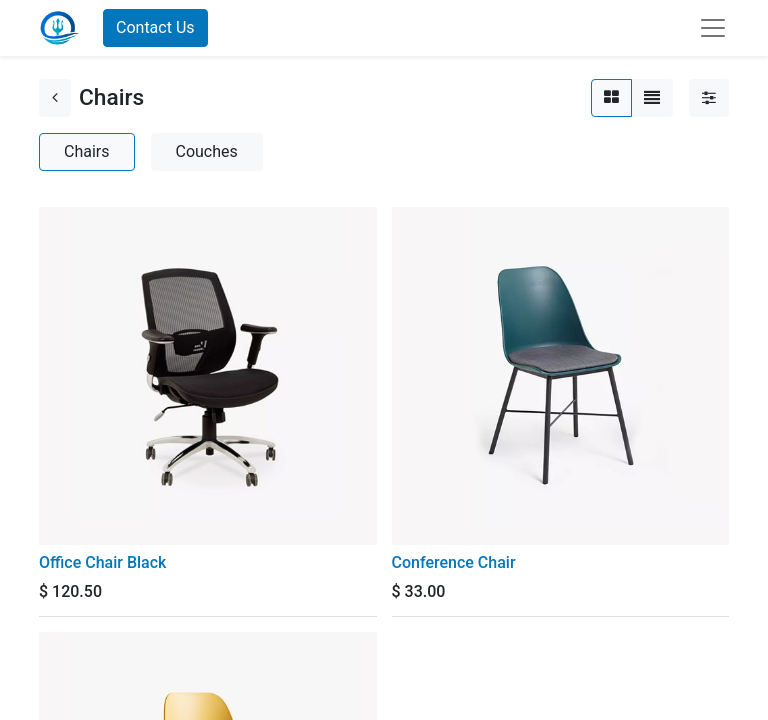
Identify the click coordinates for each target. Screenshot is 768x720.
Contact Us (155, 27)
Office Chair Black (102, 562)
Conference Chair (454, 562)
